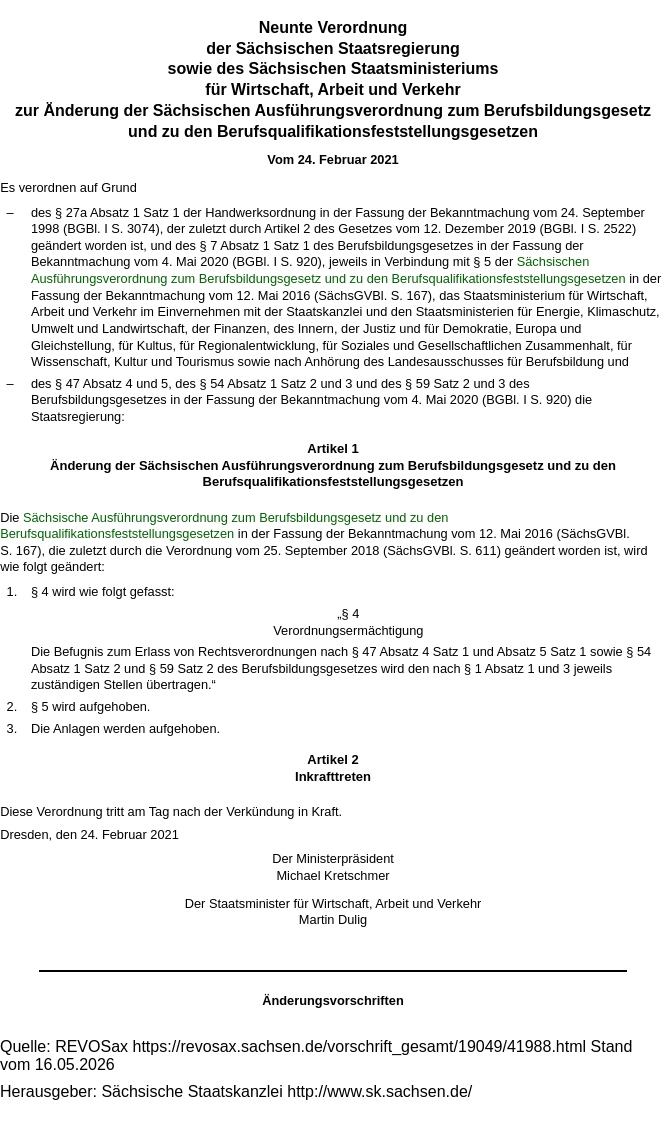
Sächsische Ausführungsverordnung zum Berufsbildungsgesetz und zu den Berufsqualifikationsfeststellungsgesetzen (224, 526)
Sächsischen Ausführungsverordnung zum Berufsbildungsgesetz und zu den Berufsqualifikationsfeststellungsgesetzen (328, 270)
